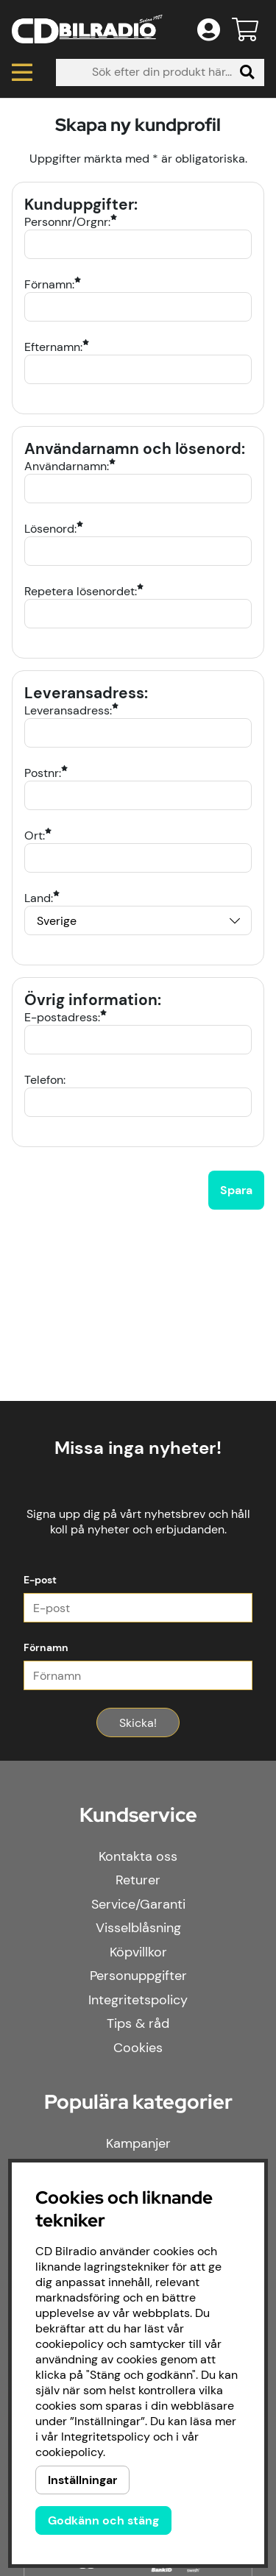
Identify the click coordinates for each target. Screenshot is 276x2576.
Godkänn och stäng (103, 2520)
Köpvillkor (138, 1952)
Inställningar (82, 2480)
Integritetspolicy (138, 2000)
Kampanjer (138, 2143)
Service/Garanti (138, 1904)
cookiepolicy (69, 2452)
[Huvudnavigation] (22, 72)
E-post (40, 1579)
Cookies (138, 2048)
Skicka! (138, 1723)
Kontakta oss (138, 1856)
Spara (236, 1190)
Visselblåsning (138, 1928)
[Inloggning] (208, 29)
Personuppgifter (138, 1976)
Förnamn (46, 1647)
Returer (138, 1880)
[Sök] (160, 72)
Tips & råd (138, 2023)
